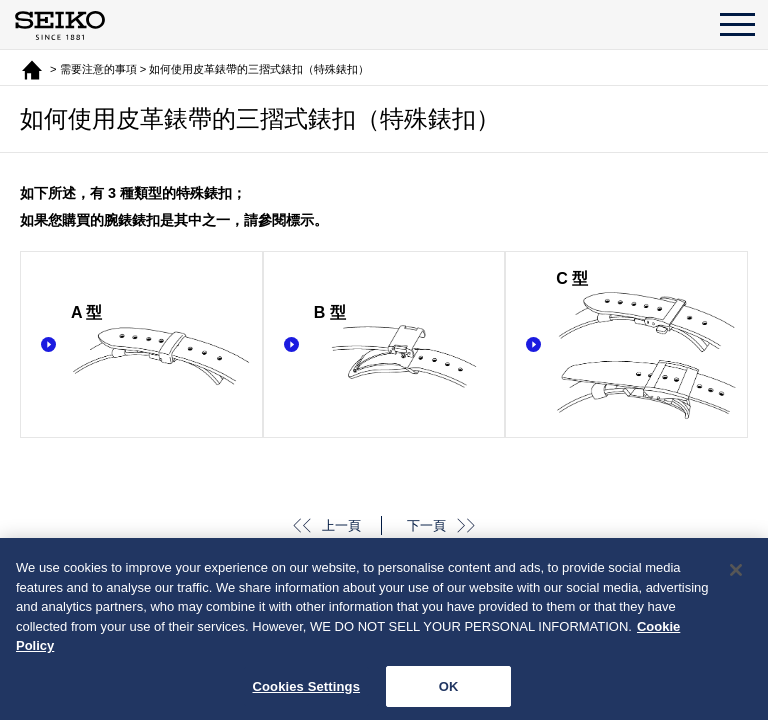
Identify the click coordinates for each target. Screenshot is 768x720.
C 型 (646, 346)
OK (449, 690)
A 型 (161, 346)
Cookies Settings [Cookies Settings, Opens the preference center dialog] (306, 690)
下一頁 (426, 525)
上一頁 (341, 525)
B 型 (404, 346)
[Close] (736, 574)
